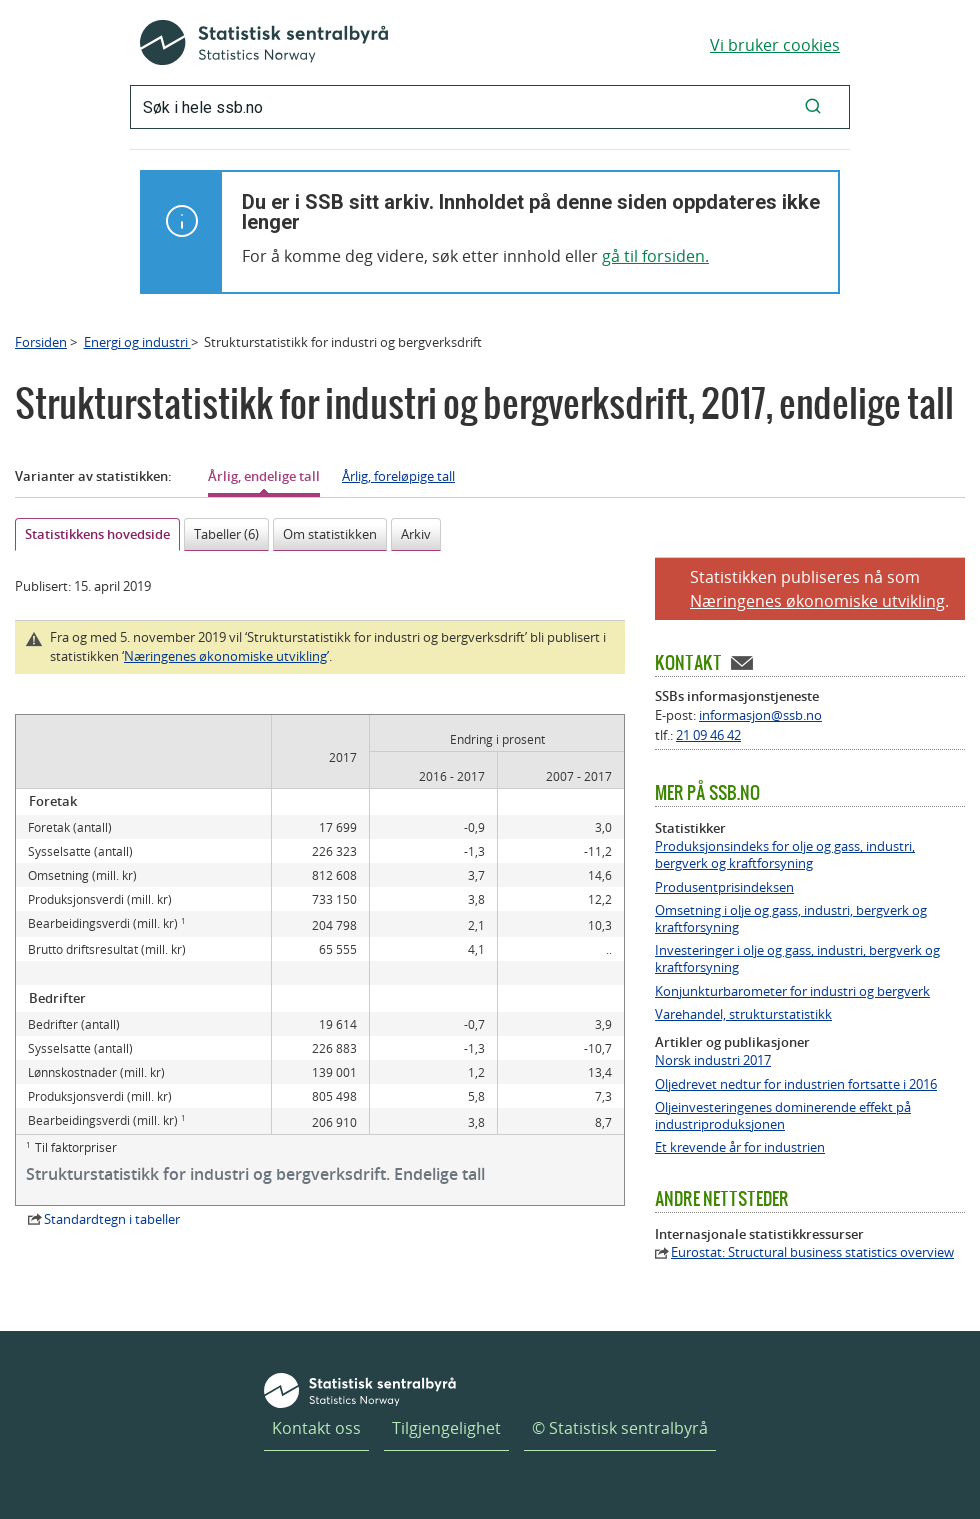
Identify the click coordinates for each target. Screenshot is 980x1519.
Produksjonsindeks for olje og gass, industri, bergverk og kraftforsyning (785, 855)
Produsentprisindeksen (724, 887)
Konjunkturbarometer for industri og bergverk (792, 991)
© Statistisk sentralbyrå (620, 1428)
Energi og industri (137, 342)
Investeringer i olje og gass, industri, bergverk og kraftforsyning (797, 959)
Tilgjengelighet (446, 1428)
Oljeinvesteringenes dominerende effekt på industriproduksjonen (783, 1116)
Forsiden (41, 342)
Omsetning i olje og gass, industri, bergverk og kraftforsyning (791, 919)
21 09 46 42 (708, 735)
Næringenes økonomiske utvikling (225, 656)
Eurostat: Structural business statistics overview (812, 1252)
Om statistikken (330, 534)
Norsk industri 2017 (713, 1060)
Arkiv (416, 534)
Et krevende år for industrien (740, 1147)
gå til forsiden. (655, 256)
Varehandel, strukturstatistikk (743, 1014)
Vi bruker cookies (775, 45)
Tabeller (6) (226, 534)
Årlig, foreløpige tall (398, 476)
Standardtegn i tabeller (112, 1219)
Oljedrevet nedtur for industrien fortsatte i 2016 (796, 1084)
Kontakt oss (316, 1428)
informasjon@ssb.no (760, 715)
